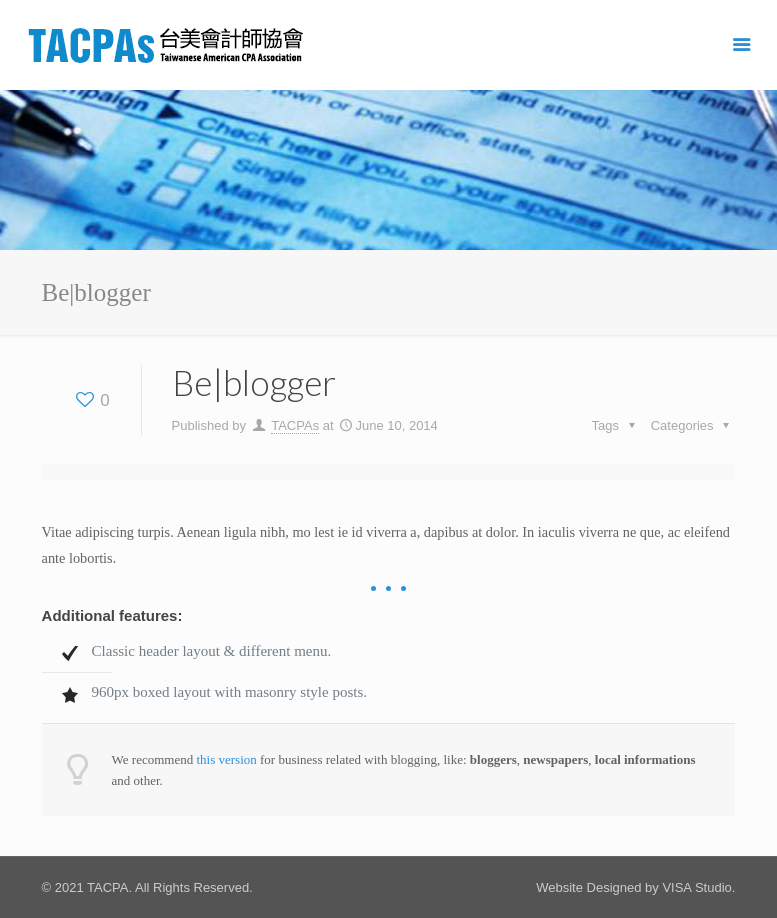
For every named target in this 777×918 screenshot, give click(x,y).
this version (226, 759)
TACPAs (295, 425)
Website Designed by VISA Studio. (635, 887)
